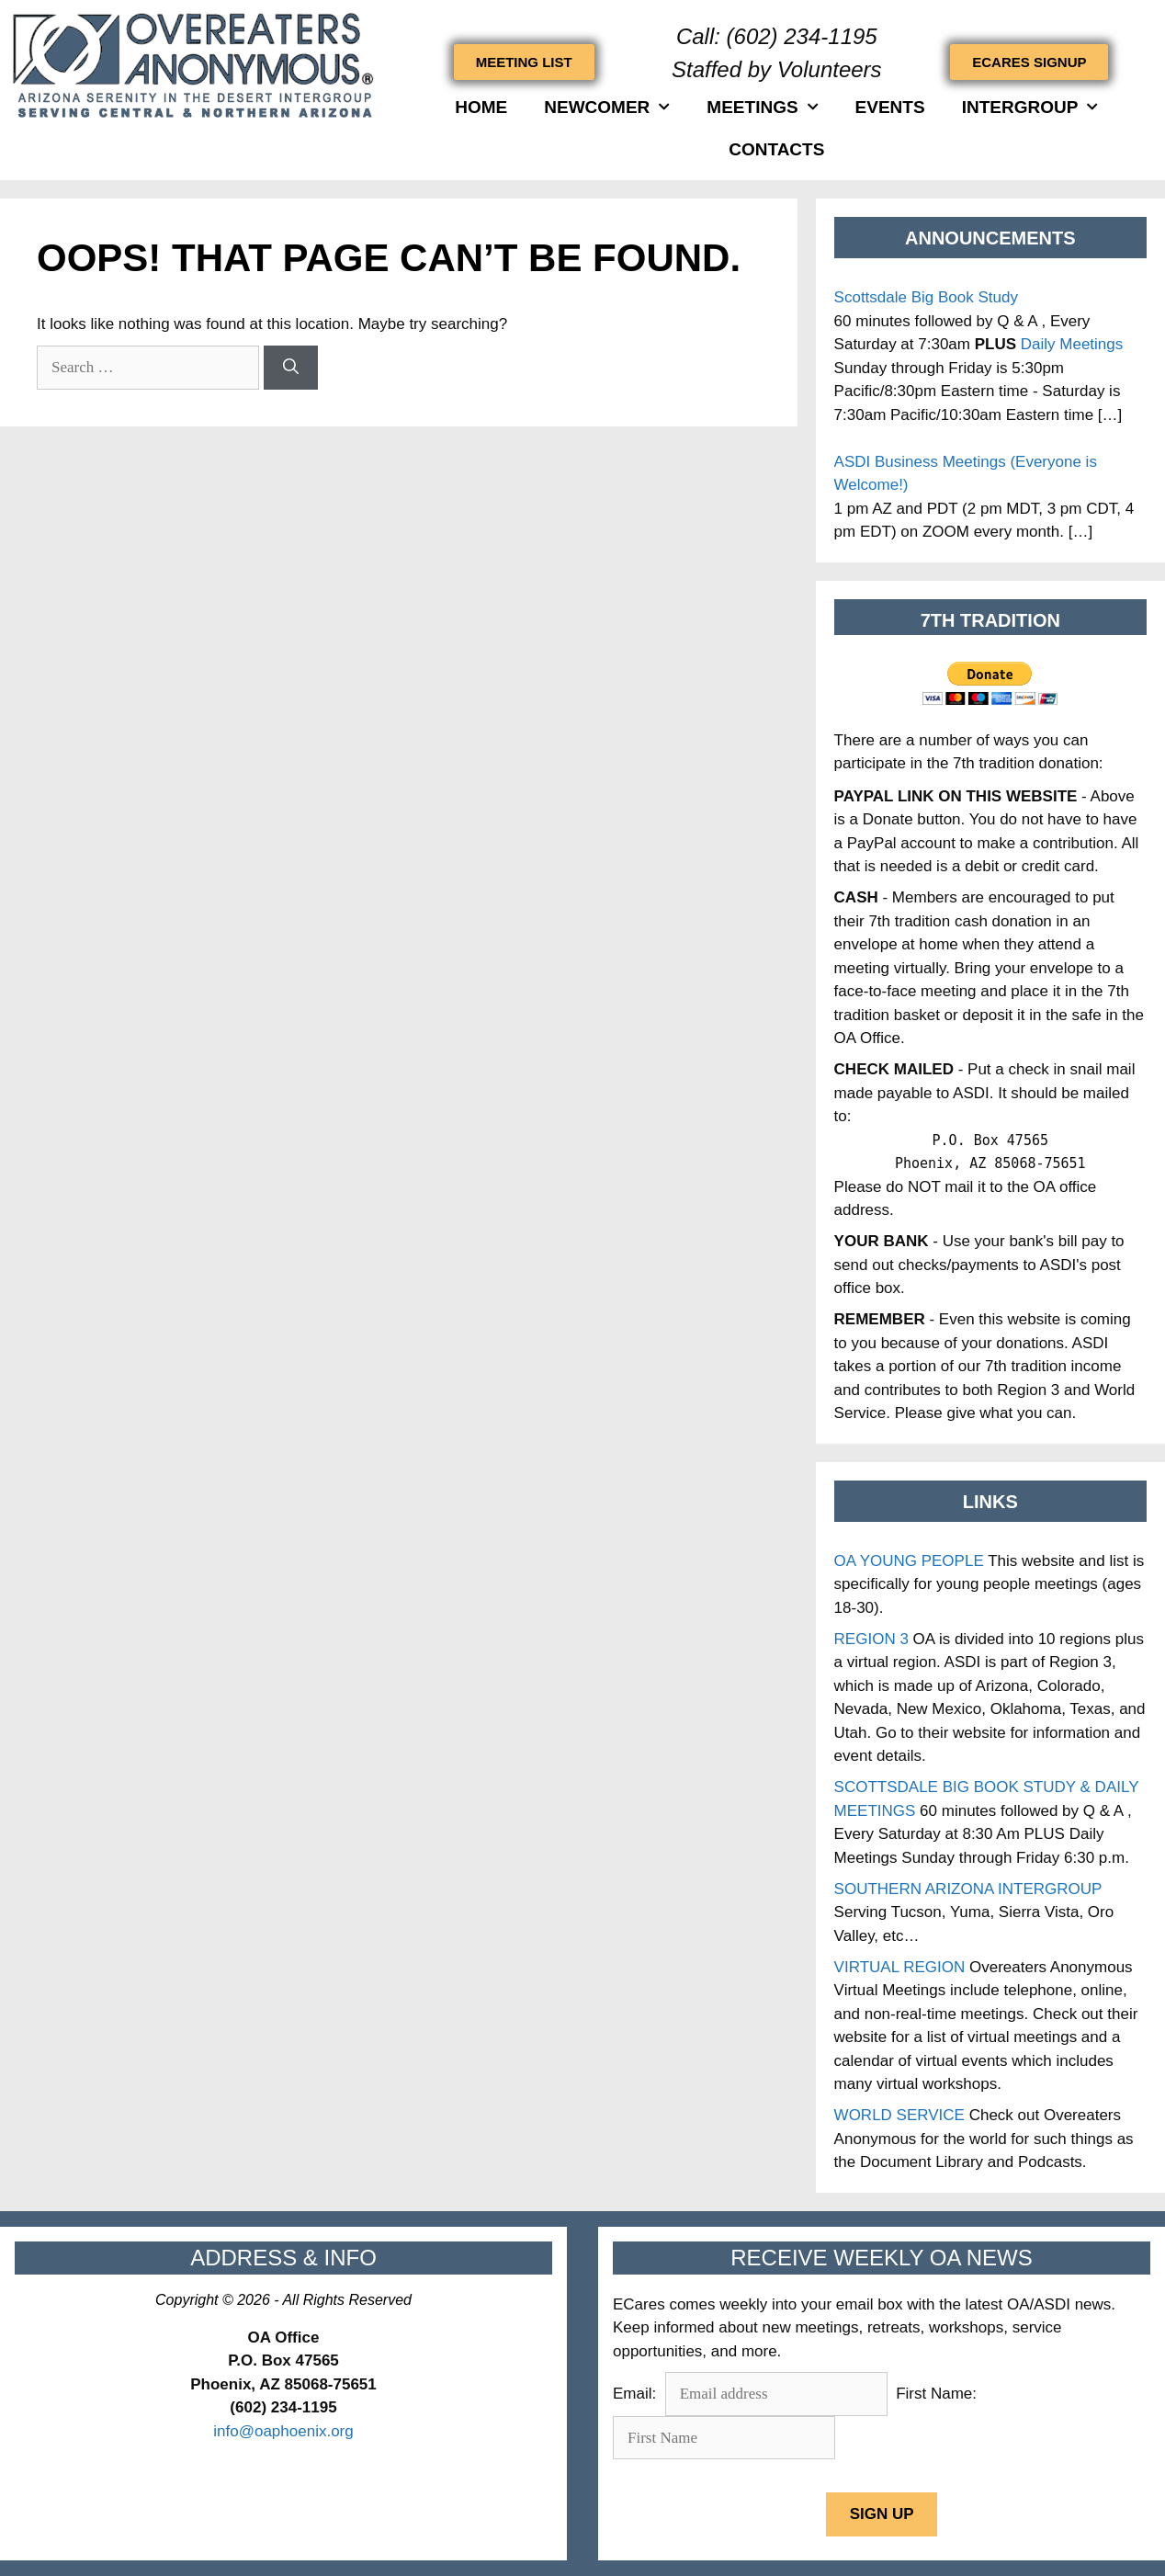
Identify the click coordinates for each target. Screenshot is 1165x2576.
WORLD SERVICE (899, 2115)
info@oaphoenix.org (283, 2431)
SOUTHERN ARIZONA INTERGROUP (968, 1889)
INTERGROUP (1030, 107)
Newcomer (607, 107)
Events (890, 107)
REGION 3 (871, 1639)
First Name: (935, 2393)
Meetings (762, 107)
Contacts (776, 149)
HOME (481, 107)
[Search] (291, 368)
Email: (637, 2393)
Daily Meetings (1072, 344)
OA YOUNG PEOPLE (909, 1561)
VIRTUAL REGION (900, 1967)
